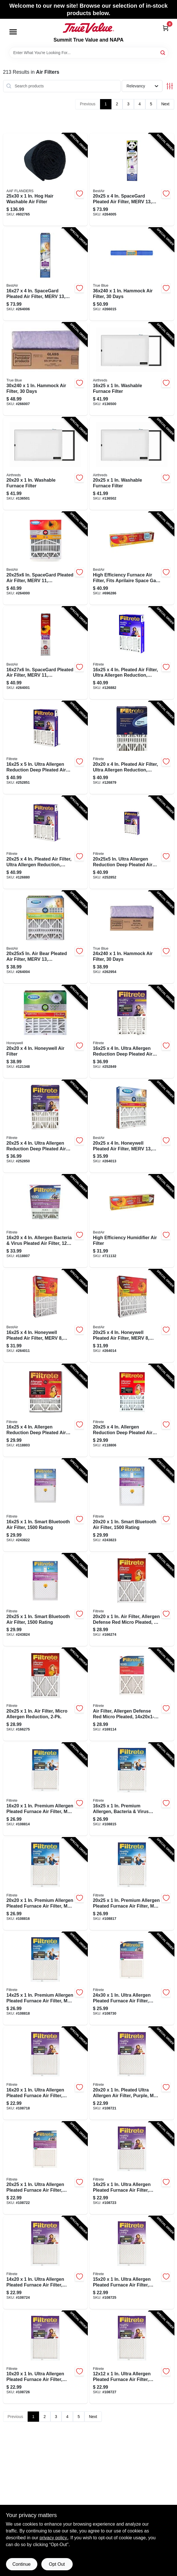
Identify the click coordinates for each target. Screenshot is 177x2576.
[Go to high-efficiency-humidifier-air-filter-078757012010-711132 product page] (131, 1221)
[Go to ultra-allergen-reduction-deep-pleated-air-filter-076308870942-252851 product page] (45, 747)
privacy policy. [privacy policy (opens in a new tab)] (54, 2537)
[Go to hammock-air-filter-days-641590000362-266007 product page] (45, 369)
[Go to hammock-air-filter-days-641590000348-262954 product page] (131, 937)
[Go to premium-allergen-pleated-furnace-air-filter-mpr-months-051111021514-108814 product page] (45, 1789)
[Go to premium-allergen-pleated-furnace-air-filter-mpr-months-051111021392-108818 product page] (45, 1978)
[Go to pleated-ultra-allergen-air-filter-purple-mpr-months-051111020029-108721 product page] (131, 2073)
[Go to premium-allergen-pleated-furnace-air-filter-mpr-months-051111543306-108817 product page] (131, 1884)
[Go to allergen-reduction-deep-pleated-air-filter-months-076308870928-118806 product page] (131, 1410)
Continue (21, 2564)
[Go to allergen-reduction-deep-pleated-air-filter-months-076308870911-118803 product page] (45, 1410)
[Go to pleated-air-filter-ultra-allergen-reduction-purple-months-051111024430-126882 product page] (131, 653)
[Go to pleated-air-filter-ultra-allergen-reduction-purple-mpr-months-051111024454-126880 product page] (45, 842)
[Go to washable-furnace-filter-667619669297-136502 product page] (131, 463)
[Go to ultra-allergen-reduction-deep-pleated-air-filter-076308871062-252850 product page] (45, 1126)
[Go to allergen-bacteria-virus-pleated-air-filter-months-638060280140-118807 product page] (45, 1221)
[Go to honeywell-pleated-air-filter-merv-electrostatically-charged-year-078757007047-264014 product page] (131, 1315)
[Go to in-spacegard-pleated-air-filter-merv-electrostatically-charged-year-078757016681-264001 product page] (45, 653)
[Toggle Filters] (169, 86)
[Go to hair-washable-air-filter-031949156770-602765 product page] (45, 179)
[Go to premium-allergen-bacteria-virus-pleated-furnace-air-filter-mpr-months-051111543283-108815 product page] (131, 1789)
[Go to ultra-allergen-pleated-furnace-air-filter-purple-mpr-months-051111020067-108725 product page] (131, 2262)
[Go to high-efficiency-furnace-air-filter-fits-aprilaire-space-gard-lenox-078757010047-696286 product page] (131, 558)
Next (165, 104)
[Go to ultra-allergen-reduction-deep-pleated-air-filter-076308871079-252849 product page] (131, 1031)
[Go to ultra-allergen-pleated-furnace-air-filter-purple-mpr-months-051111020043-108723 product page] (131, 2168)
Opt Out (57, 2564)
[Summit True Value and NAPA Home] (88, 28)
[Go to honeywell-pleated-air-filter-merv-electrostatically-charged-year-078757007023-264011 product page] (45, 1315)
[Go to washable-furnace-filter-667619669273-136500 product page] (131, 369)
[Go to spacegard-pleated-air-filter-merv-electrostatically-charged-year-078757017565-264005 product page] (131, 179)
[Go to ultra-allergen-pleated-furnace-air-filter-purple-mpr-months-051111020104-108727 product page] (131, 2357)
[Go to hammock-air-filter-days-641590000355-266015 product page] (131, 274)
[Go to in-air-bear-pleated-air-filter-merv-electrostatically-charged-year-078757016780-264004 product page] (45, 937)
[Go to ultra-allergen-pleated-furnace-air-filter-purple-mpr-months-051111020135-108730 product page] (131, 1978)
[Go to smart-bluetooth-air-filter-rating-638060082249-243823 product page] (131, 1505)
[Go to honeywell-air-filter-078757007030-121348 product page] (45, 1031)
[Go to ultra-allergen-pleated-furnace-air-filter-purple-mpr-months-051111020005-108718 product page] (45, 2073)
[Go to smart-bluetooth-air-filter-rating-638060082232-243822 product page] (45, 1505)
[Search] (163, 52)
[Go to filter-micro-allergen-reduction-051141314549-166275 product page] (45, 1694)
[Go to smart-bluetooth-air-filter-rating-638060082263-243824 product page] (45, 1599)
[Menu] (13, 32)
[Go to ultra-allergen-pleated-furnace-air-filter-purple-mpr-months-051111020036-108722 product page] (45, 2168)
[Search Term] (88, 52)
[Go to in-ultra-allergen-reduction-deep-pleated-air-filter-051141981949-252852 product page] (131, 842)
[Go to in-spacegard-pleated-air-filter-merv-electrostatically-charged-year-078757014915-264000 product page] (45, 558)
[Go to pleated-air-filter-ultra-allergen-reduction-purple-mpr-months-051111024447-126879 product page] (131, 747)
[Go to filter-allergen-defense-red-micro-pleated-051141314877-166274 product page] (131, 1599)
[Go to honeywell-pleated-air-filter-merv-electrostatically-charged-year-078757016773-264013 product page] (131, 1126)
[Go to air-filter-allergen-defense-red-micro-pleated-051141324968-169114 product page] (131, 1694)
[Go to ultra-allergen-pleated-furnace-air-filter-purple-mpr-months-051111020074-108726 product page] (45, 2357)
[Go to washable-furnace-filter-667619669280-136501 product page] (45, 463)
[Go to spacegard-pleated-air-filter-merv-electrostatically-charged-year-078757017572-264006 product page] (45, 274)
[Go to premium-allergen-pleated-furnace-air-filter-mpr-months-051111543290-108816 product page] (45, 1884)
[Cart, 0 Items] (165, 28)
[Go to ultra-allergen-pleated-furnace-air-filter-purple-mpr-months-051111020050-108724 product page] (45, 2262)
